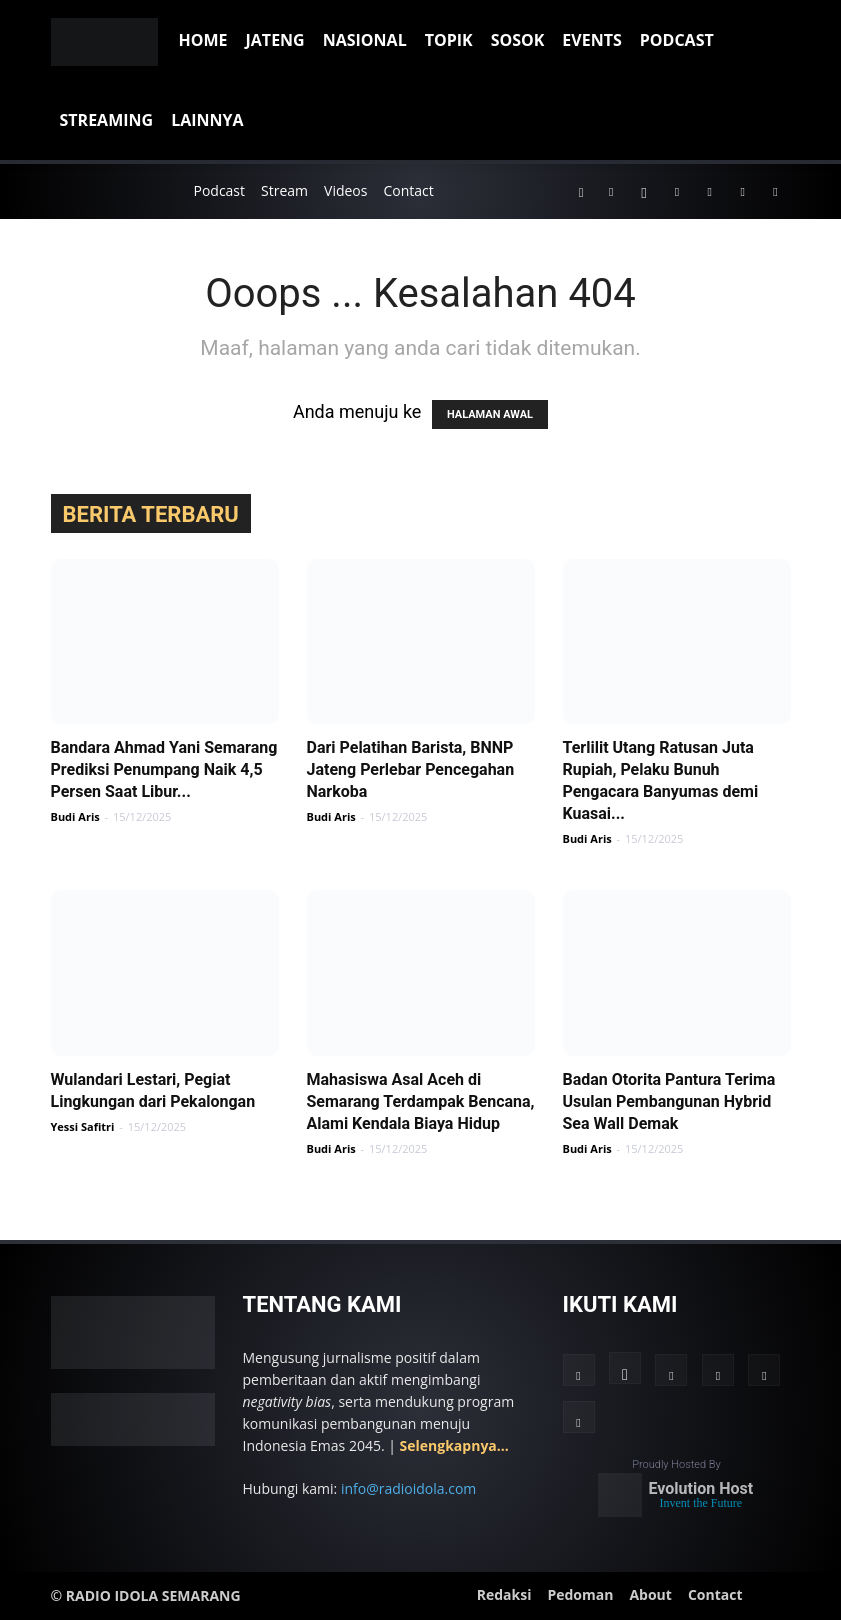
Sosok (518, 40)
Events (591, 40)
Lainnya (207, 120)
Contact (408, 190)
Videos (345, 190)
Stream (284, 190)
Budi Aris (75, 816)
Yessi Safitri (83, 1126)
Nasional (365, 40)
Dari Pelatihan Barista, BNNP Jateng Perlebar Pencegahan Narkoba (411, 769)
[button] (581, 190)
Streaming (107, 120)
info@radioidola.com (408, 1488)
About (650, 1594)
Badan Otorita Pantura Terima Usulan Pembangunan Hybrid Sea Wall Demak (669, 1101)
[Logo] (110, 40)
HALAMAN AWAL (490, 414)
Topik (449, 40)
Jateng (275, 40)
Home (203, 40)
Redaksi (504, 1594)
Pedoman (580, 1594)
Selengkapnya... (454, 1445)
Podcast (677, 40)
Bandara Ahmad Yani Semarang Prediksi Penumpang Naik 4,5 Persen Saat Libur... (164, 769)
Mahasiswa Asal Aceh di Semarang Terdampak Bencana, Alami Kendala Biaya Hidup (421, 1101)
